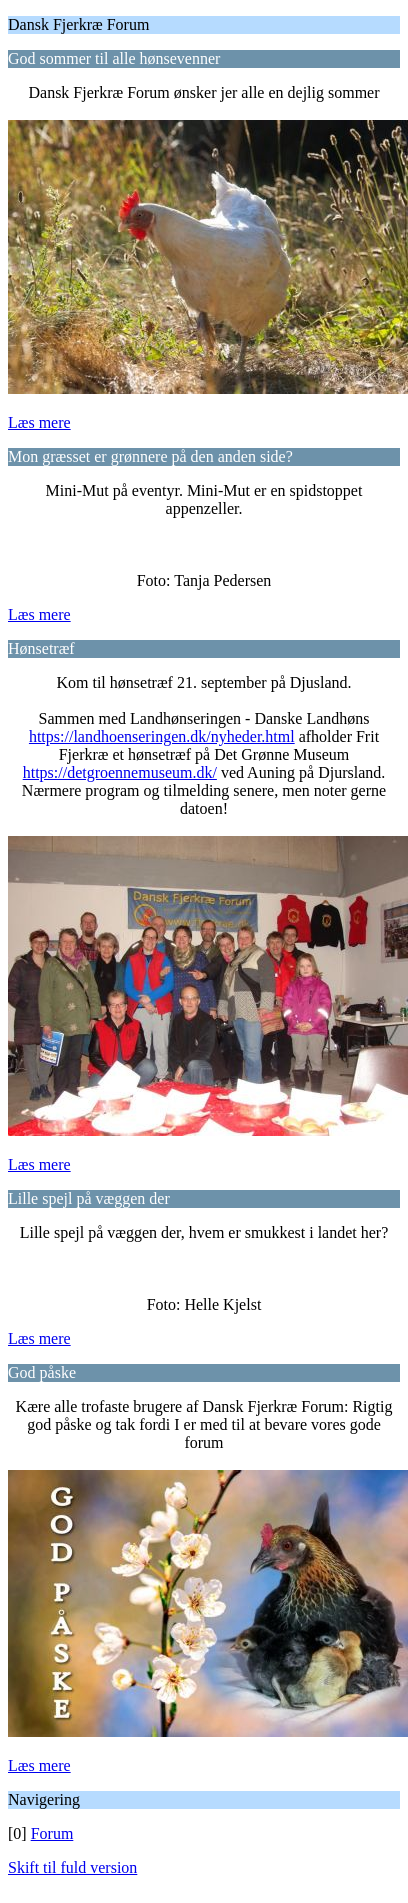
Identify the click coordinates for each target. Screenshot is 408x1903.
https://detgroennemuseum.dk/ (120, 772)
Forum (52, 1833)
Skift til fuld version (72, 1867)
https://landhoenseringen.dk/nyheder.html (162, 736)
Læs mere (39, 422)
